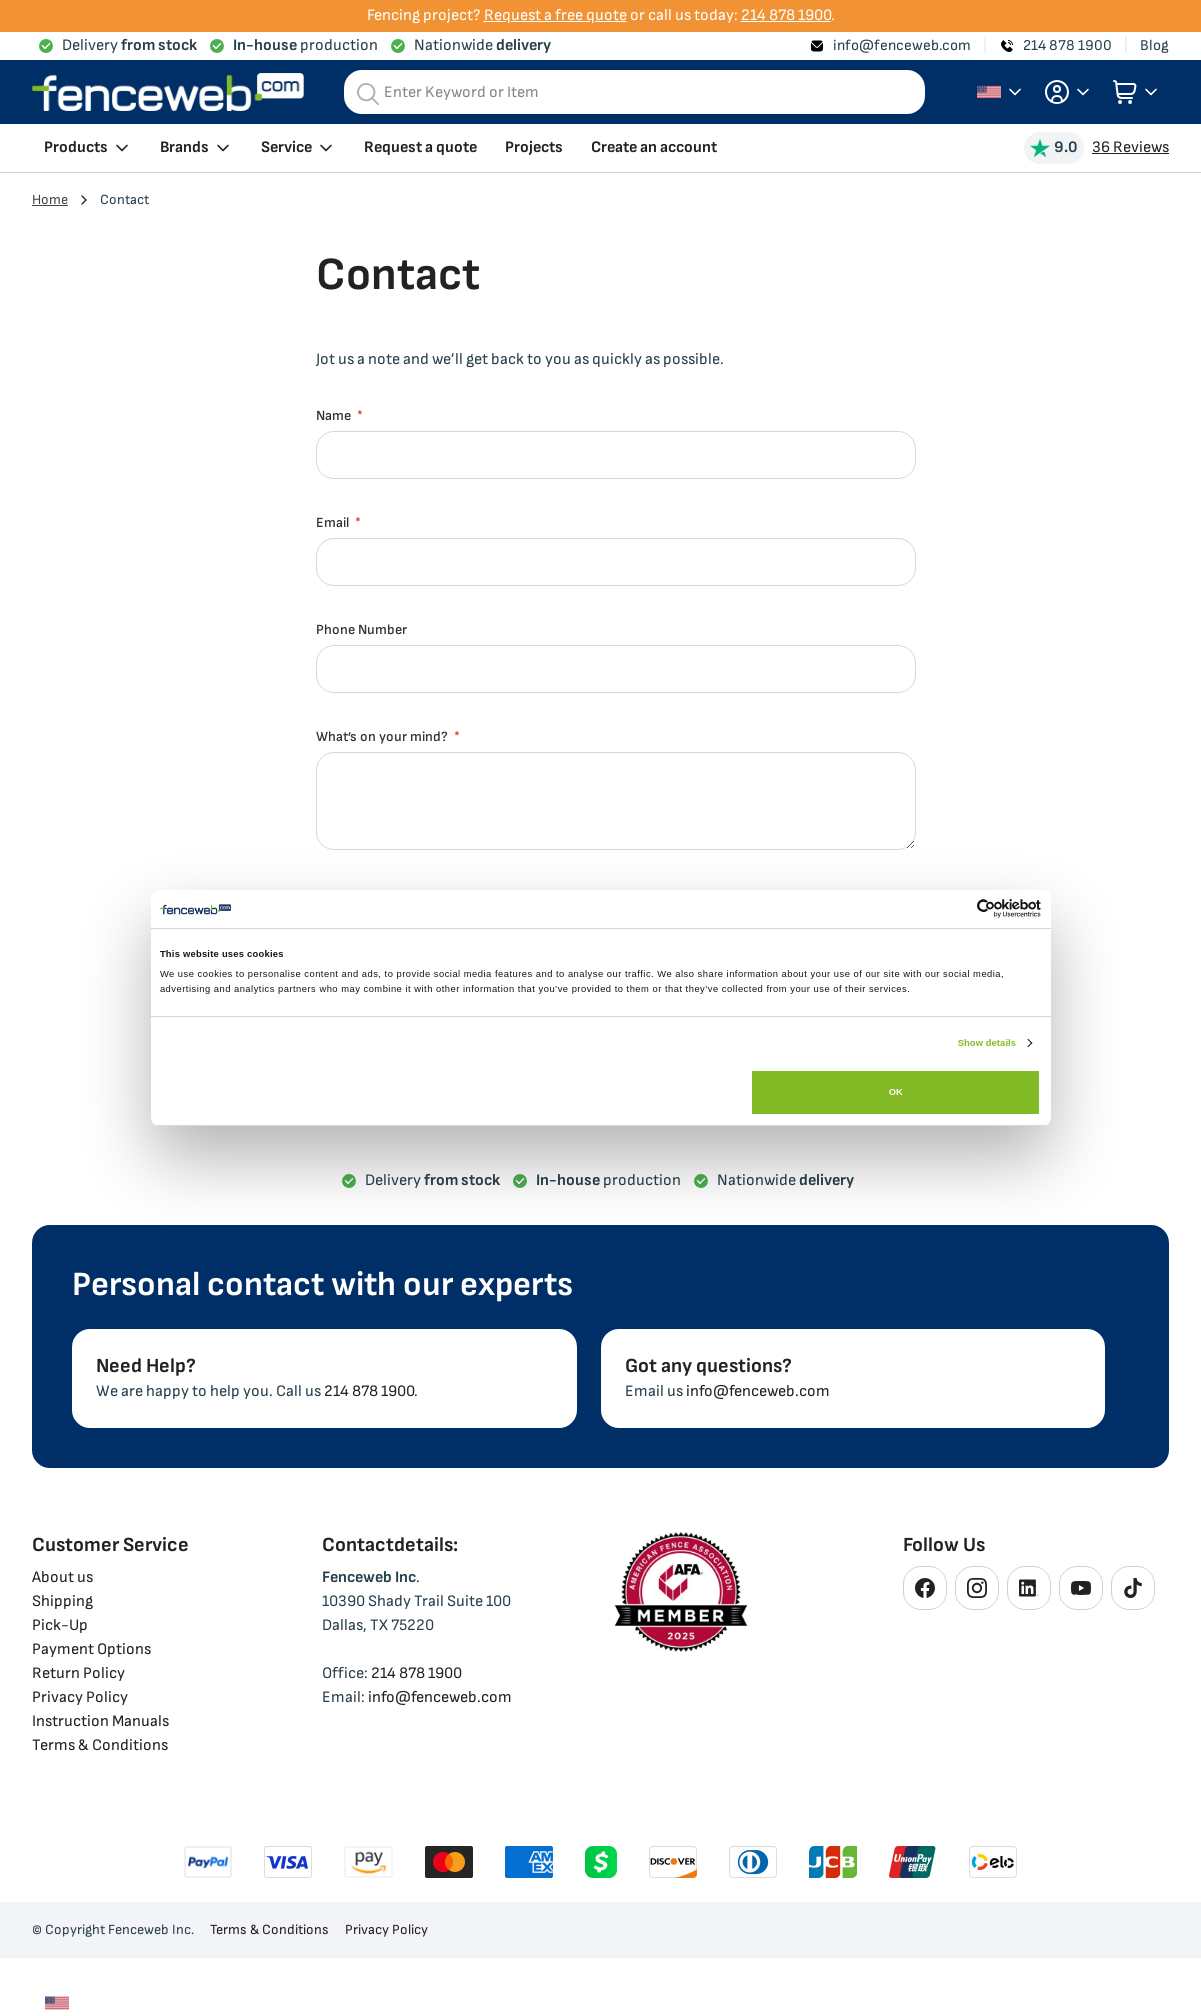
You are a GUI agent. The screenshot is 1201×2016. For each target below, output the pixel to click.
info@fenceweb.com (902, 45)
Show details (987, 1043)
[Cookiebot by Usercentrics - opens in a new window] (953, 908)
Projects (534, 147)
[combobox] (634, 92)
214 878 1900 (786, 15)
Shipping (62, 1601)
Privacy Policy (80, 1697)
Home (50, 199)
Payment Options (91, 1649)
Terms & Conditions (100, 1745)
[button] (1067, 92)
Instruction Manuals (100, 1721)
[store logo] (168, 92)
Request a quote (420, 147)
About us (62, 1577)
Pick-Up (60, 1625)
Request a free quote (555, 15)
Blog (1154, 45)
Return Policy (78, 1673)
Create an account (654, 147)
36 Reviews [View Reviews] (1130, 147)
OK (896, 1092)
